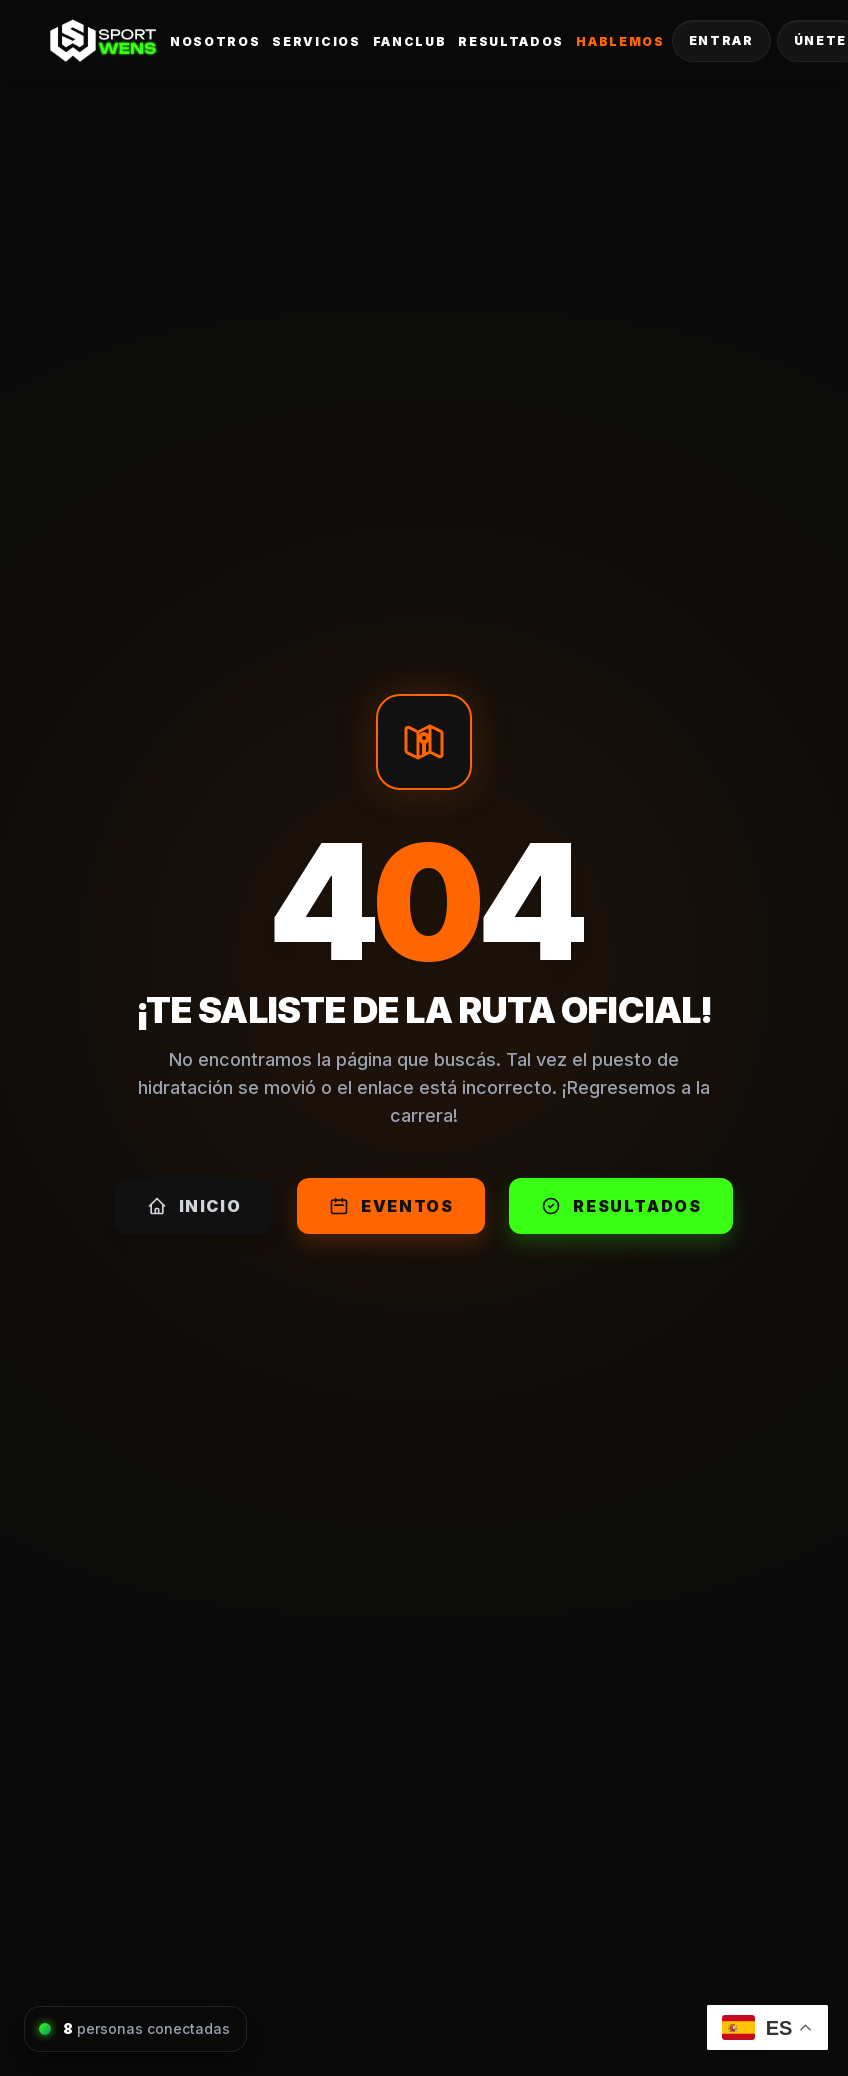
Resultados (511, 41)
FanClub (410, 41)
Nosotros (215, 41)
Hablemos (620, 41)
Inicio (194, 1206)
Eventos (391, 1206)
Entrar (721, 40)
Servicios (316, 41)
